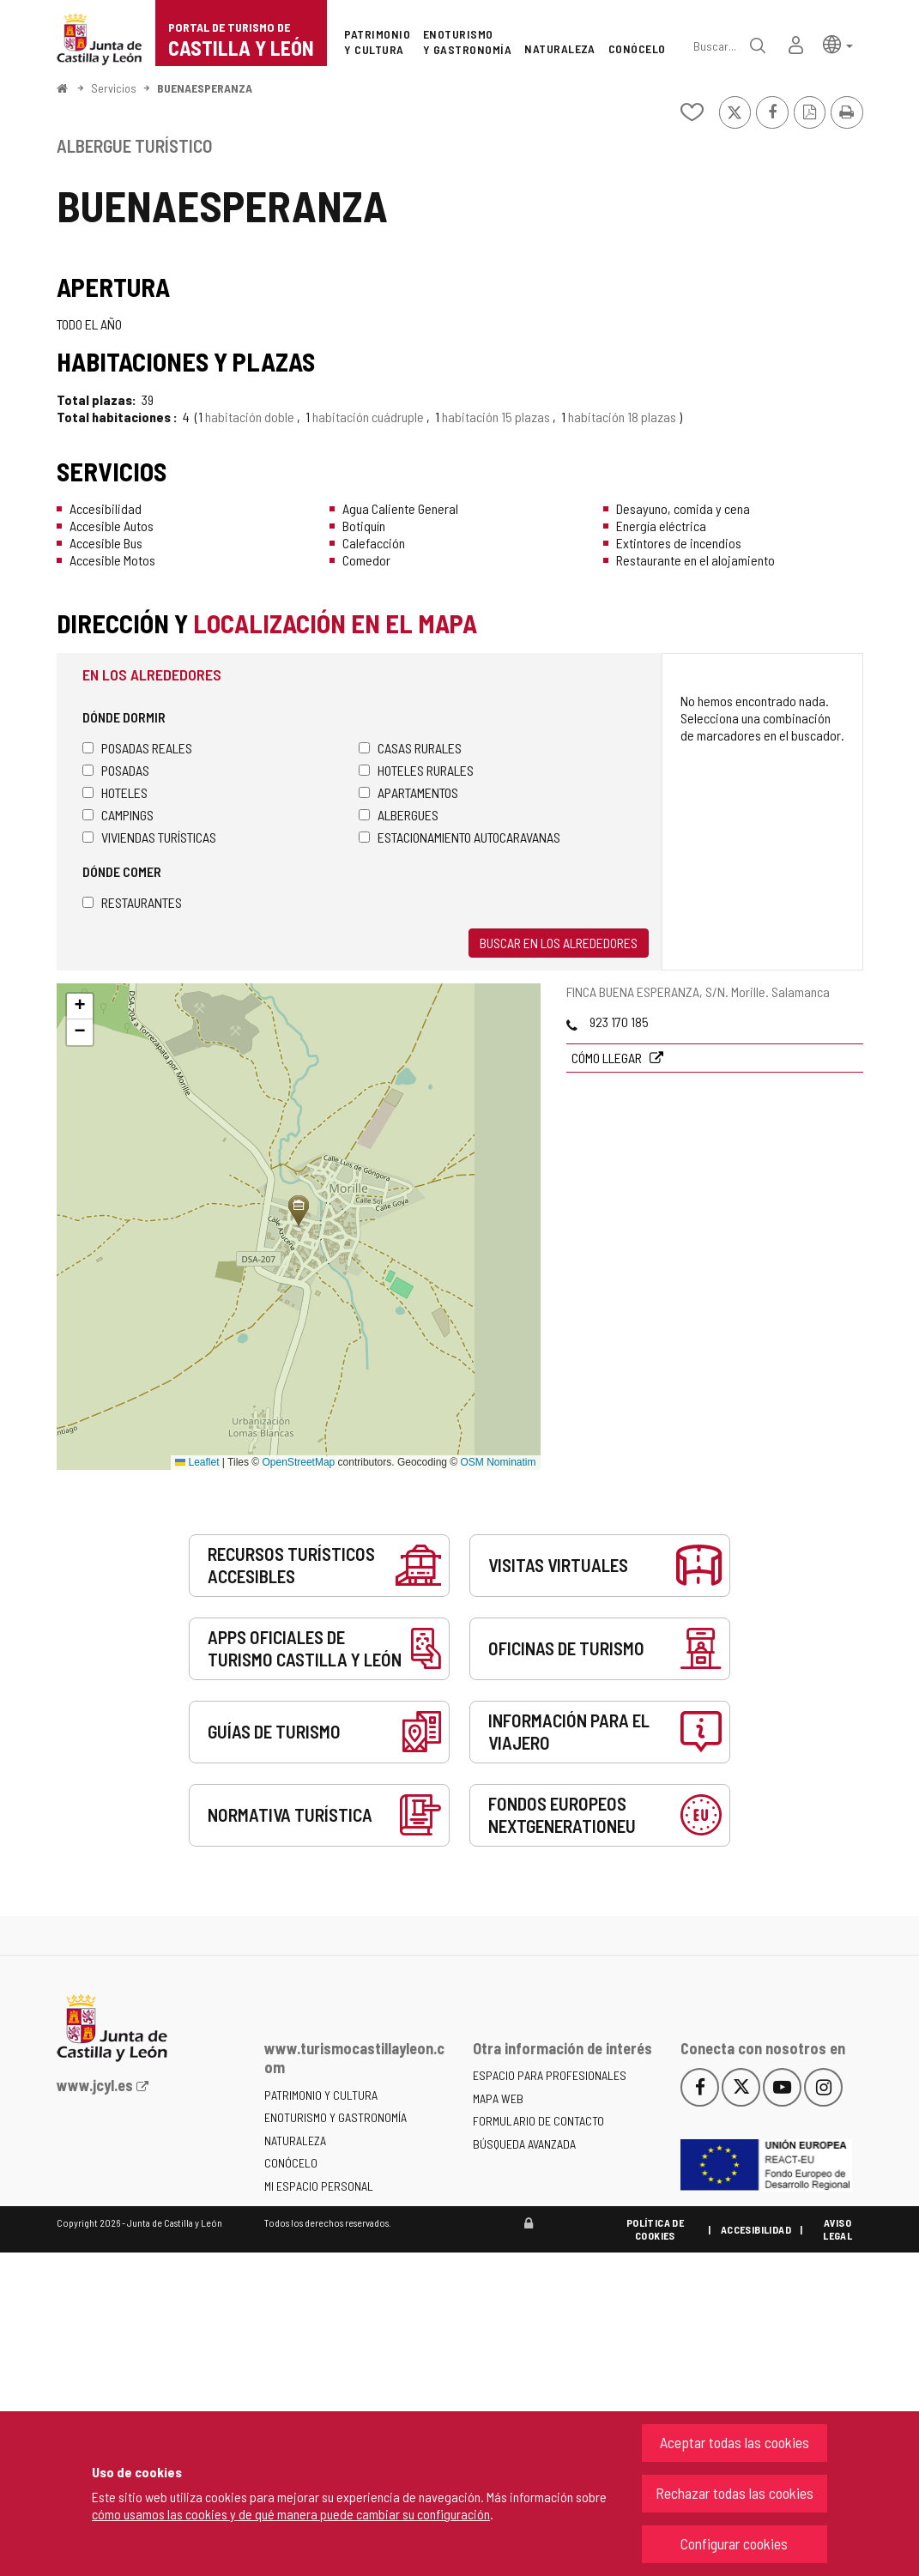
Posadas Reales (137, 748)
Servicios (113, 88)
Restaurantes (132, 902)
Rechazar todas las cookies (734, 2492)
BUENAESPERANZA (204, 88)
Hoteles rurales (416, 770)
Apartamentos (408, 792)
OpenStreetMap (299, 1462)
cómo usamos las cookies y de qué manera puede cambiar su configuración (291, 2514)
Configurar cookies (734, 2543)
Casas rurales (410, 748)
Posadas (115, 770)
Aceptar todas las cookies (734, 2442)
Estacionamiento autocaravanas (459, 837)
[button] (838, 43)
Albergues (398, 815)
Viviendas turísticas (149, 837)
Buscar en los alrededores (559, 942)
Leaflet (197, 1462)
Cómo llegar (607, 1057)
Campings (118, 815)
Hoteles (115, 792)
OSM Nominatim (497, 1462)
